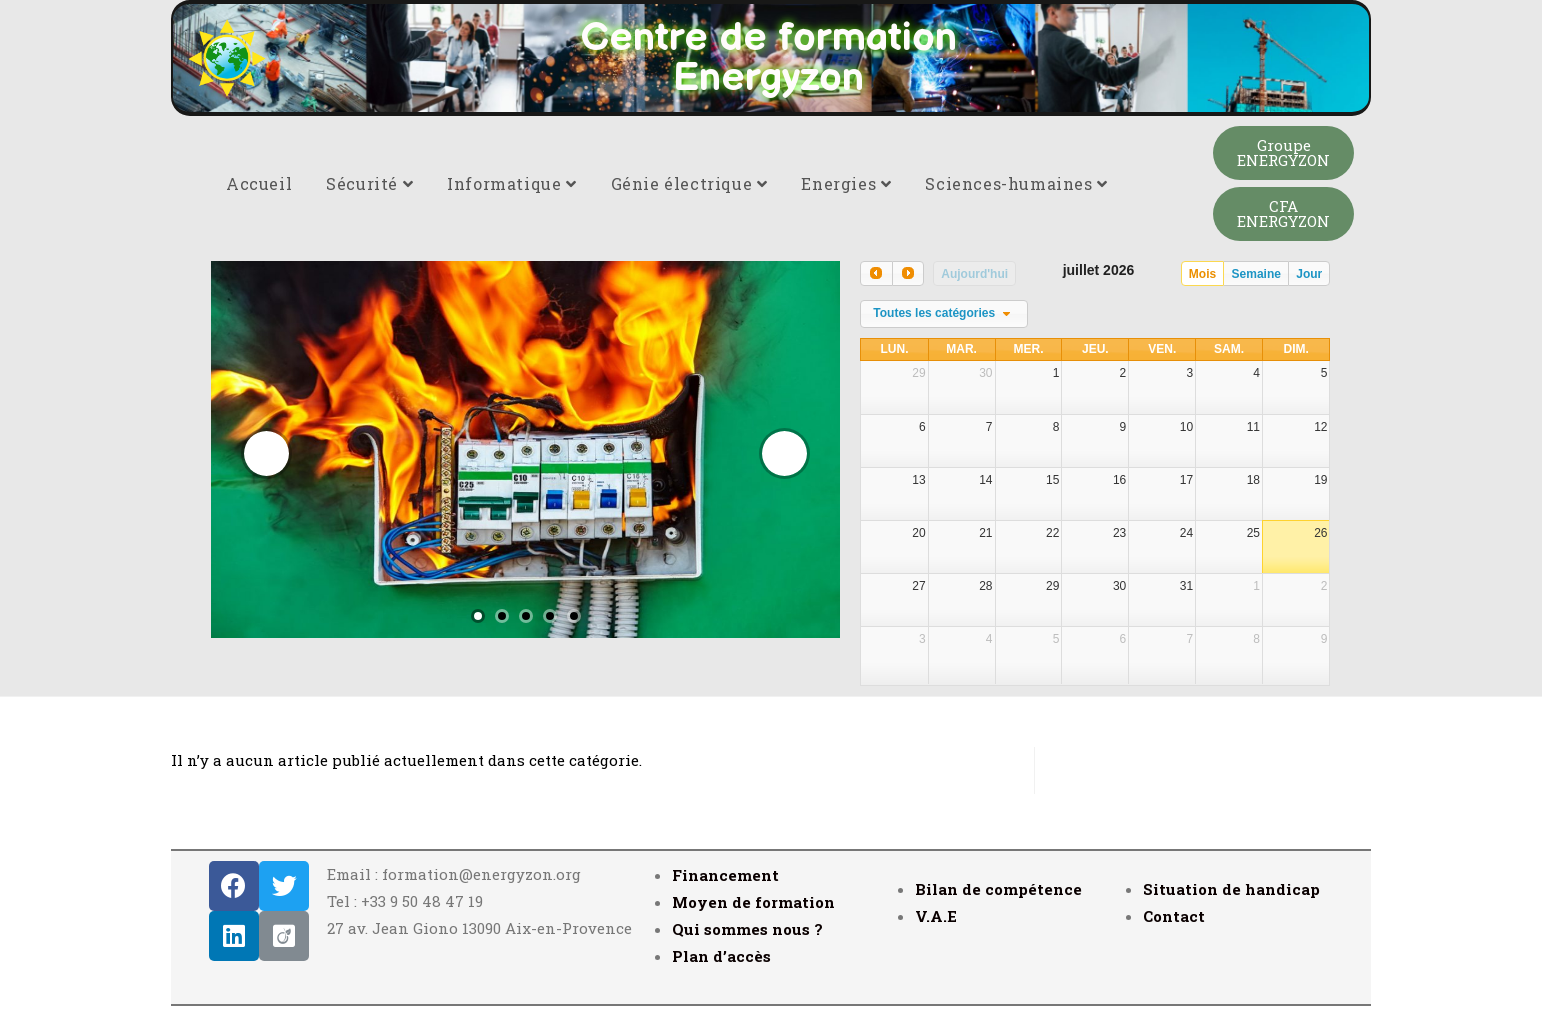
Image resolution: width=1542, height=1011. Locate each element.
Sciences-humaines (1016, 183)
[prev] (876, 273)
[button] (1283, 153)
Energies (846, 183)
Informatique (511, 183)
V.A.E (936, 916)
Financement (725, 875)
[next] (908, 273)
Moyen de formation (753, 902)
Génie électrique (689, 183)
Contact (1174, 916)
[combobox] (944, 314)
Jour (1309, 274)
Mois (1202, 274)
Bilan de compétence (998, 889)
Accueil (259, 183)
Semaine (1256, 274)
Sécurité (369, 183)
